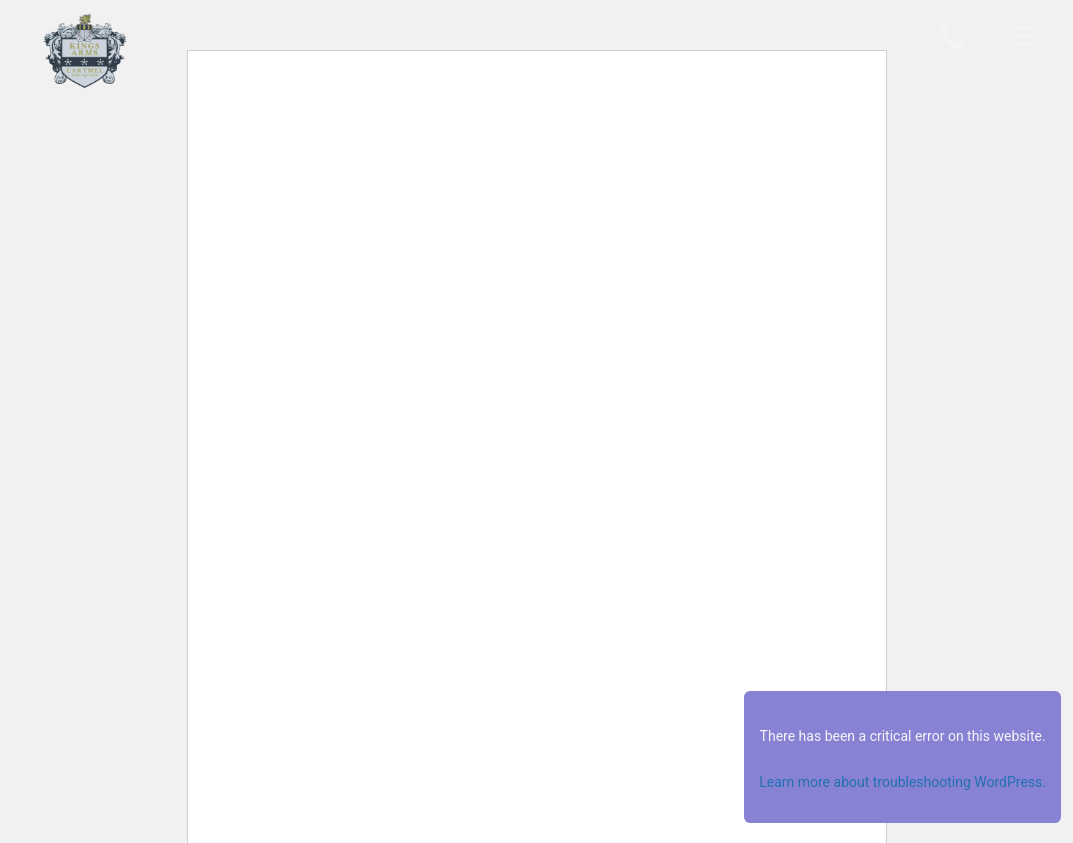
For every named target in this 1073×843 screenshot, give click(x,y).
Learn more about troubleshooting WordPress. (902, 782)
